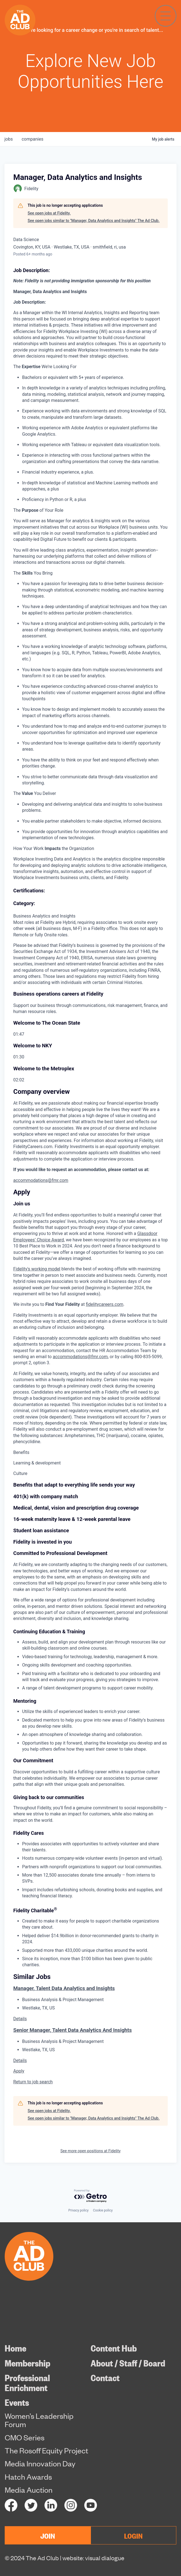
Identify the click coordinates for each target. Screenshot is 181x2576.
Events (17, 2402)
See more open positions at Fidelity (91, 2151)
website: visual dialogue (93, 2558)
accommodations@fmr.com (40, 1180)
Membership (27, 2363)
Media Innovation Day (40, 2463)
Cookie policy (102, 2210)
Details (20, 2018)
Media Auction (29, 2490)
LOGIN (133, 2535)
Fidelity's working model (36, 1269)
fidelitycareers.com (105, 1304)
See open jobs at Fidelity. (49, 213)
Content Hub (114, 2348)
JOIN (47, 2535)
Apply (18, 2071)
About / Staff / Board (128, 2363)
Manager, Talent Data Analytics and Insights (64, 1988)
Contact (105, 2378)
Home (15, 2348)
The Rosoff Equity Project (46, 2450)
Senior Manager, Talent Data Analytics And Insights (72, 2030)
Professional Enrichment (27, 2382)
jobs (8, 139)
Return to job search (33, 2081)
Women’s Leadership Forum (39, 2420)
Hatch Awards (28, 2477)
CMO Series (24, 2437)
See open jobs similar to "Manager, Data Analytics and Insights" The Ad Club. (93, 220)
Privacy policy (78, 2210)
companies (32, 139)
